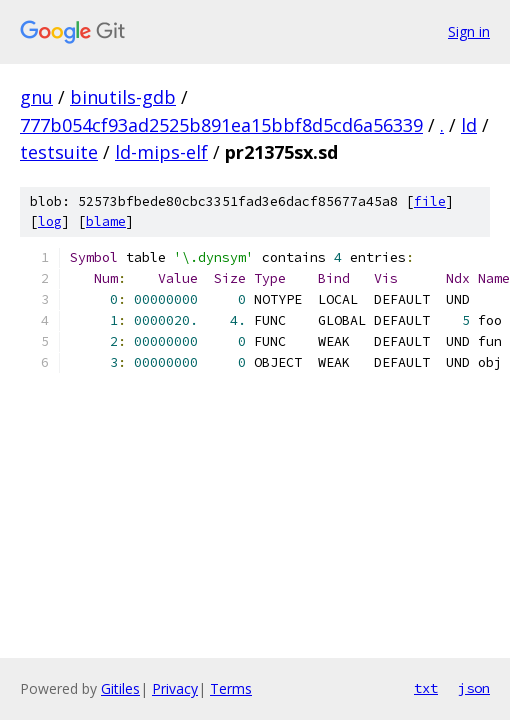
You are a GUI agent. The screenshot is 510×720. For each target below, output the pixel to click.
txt (426, 688)
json (474, 688)
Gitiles (120, 688)
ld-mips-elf (161, 152)
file (430, 201)
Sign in (469, 31)
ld (469, 125)
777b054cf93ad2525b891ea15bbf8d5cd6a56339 (221, 125)
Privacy (175, 688)
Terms (231, 688)
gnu (36, 97)
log (50, 221)
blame (106, 221)
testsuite (59, 152)
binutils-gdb (123, 97)
